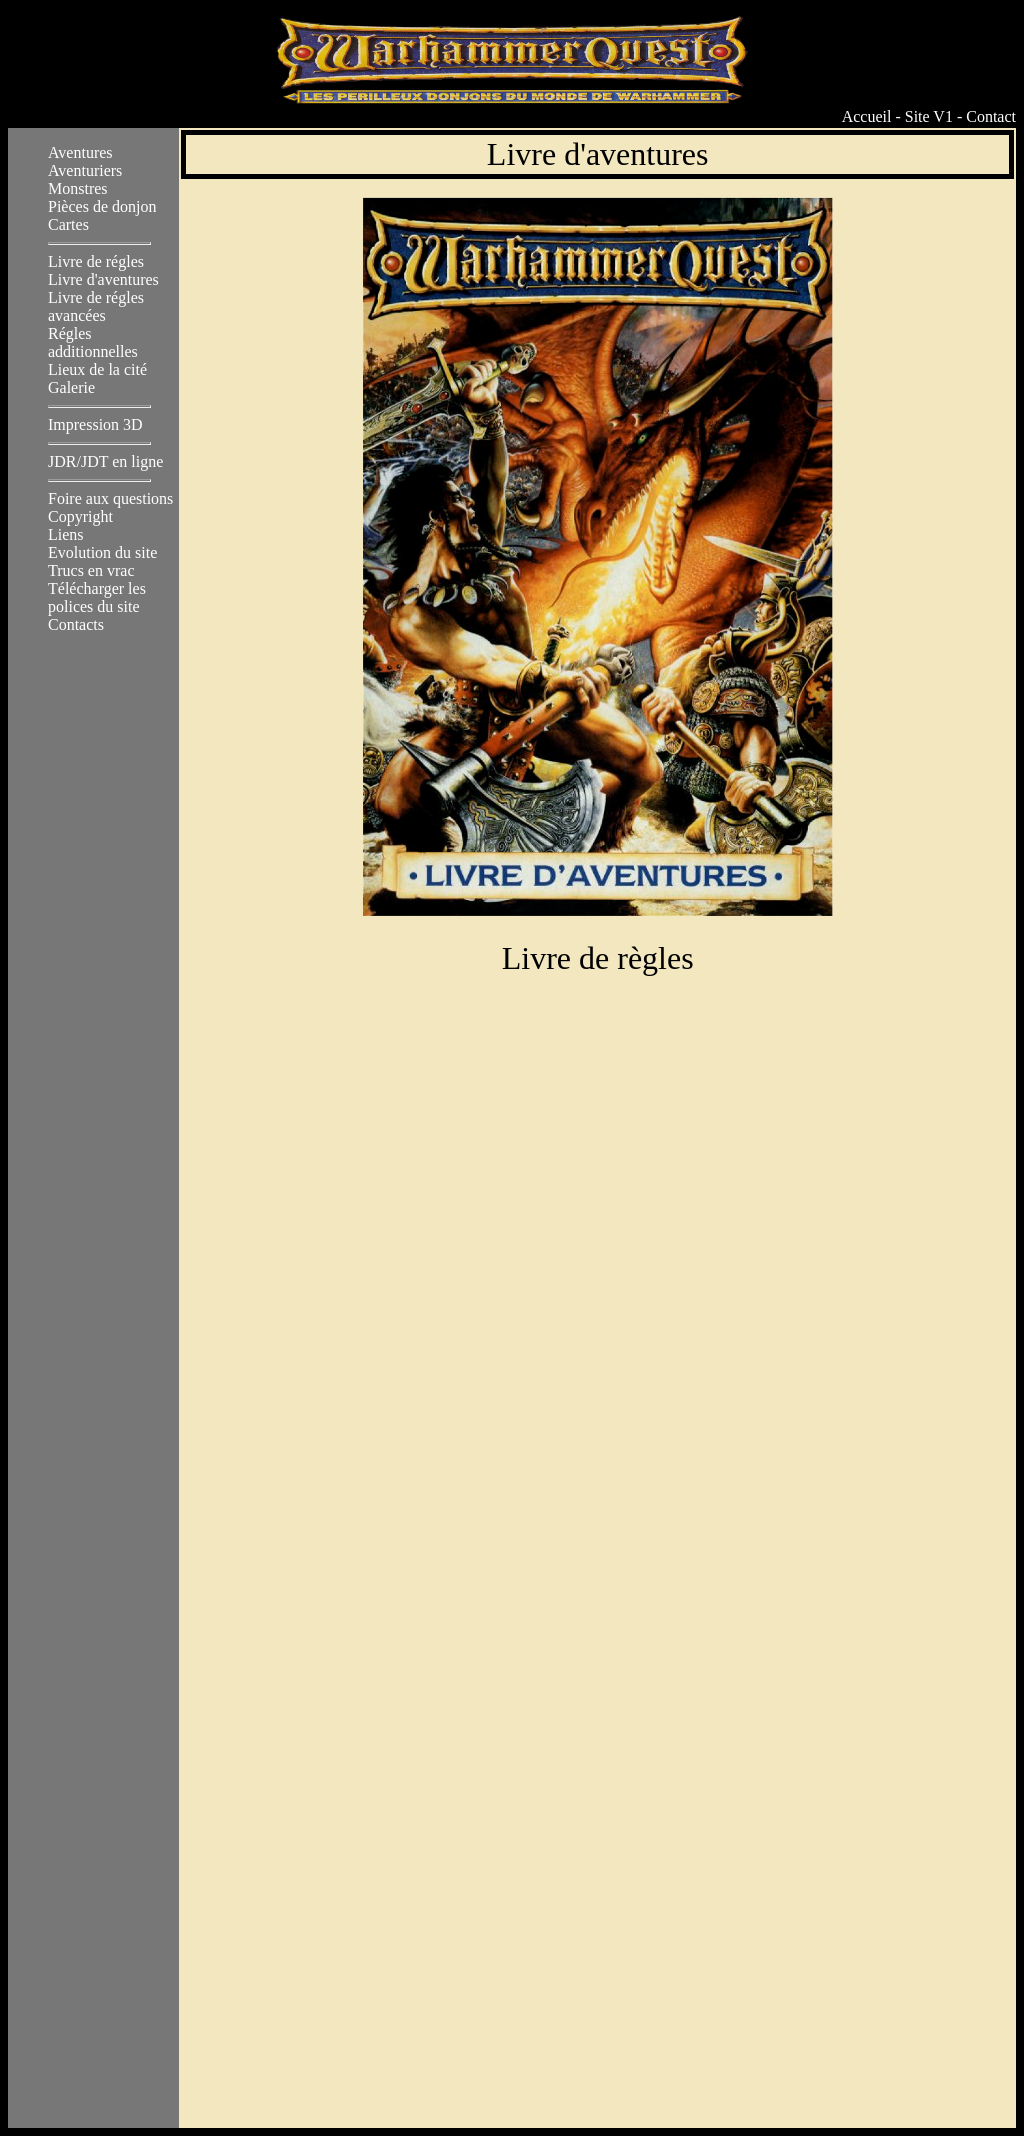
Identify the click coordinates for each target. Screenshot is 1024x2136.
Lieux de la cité (97, 369)
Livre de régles (96, 261)
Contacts (76, 624)
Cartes (68, 224)
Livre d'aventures (103, 279)
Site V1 (929, 116)
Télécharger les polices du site (97, 597)
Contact (991, 116)
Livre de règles (598, 939)
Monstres (78, 188)
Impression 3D (95, 424)
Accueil (867, 116)
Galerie (71, 387)
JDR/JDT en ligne (105, 461)
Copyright (80, 516)
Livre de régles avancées (96, 306)
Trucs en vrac (91, 570)
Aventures (80, 152)
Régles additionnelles (93, 342)
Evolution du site (102, 552)
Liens (66, 534)
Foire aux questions (110, 498)
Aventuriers (85, 170)
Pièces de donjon (102, 206)
